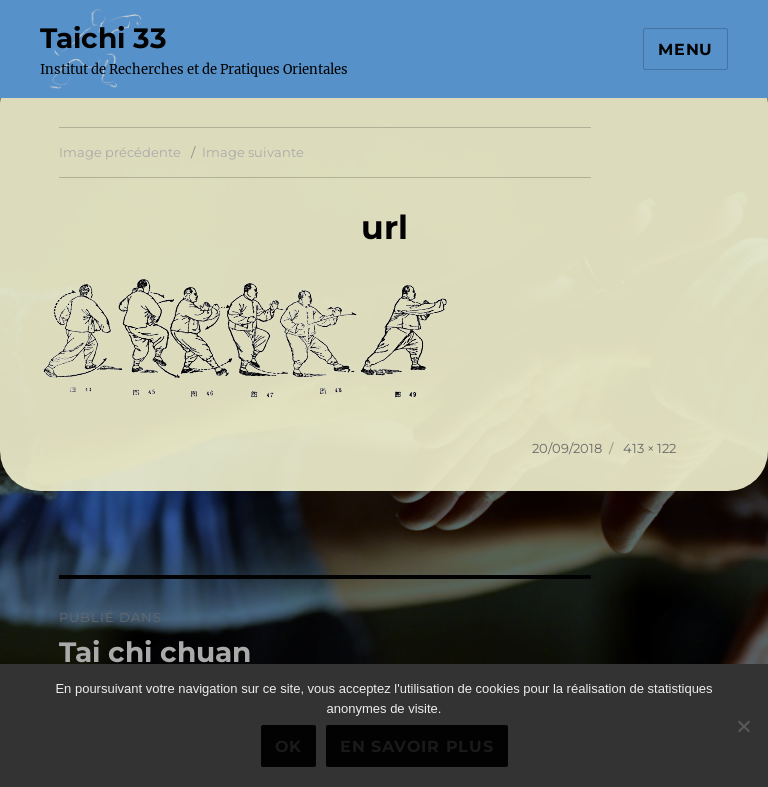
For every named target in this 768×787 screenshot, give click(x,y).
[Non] (743, 726)
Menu (685, 49)
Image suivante (253, 152)
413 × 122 (649, 448)
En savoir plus (417, 746)
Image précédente (120, 152)
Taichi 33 (103, 38)
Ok (289, 746)
